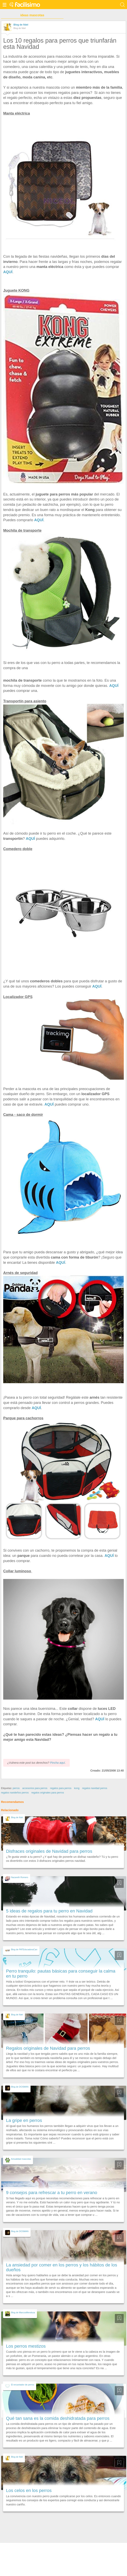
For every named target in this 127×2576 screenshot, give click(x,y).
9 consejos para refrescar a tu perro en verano (51, 2192)
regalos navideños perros (15, 1792)
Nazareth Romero (19, 1877)
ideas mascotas (32, 15)
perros (16, 1788)
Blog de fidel (20, 24)
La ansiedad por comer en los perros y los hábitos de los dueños (61, 2267)
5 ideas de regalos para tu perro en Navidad (49, 1910)
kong (77, 1788)
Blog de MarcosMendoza (23, 2312)
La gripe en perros (24, 2120)
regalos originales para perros (47, 1792)
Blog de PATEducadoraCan (24, 1949)
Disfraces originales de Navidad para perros (49, 1851)
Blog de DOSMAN (20, 2087)
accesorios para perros (34, 1788)
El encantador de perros (22, 2384)
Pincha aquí (57, 1762)
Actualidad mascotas (21, 2159)
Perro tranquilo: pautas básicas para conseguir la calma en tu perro (60, 1973)
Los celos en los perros (29, 2490)
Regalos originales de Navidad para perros (48, 2048)
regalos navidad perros (94, 1788)
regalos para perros (60, 1788)
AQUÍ (7, 272)
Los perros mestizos (26, 2346)
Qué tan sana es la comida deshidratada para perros (58, 2418)
